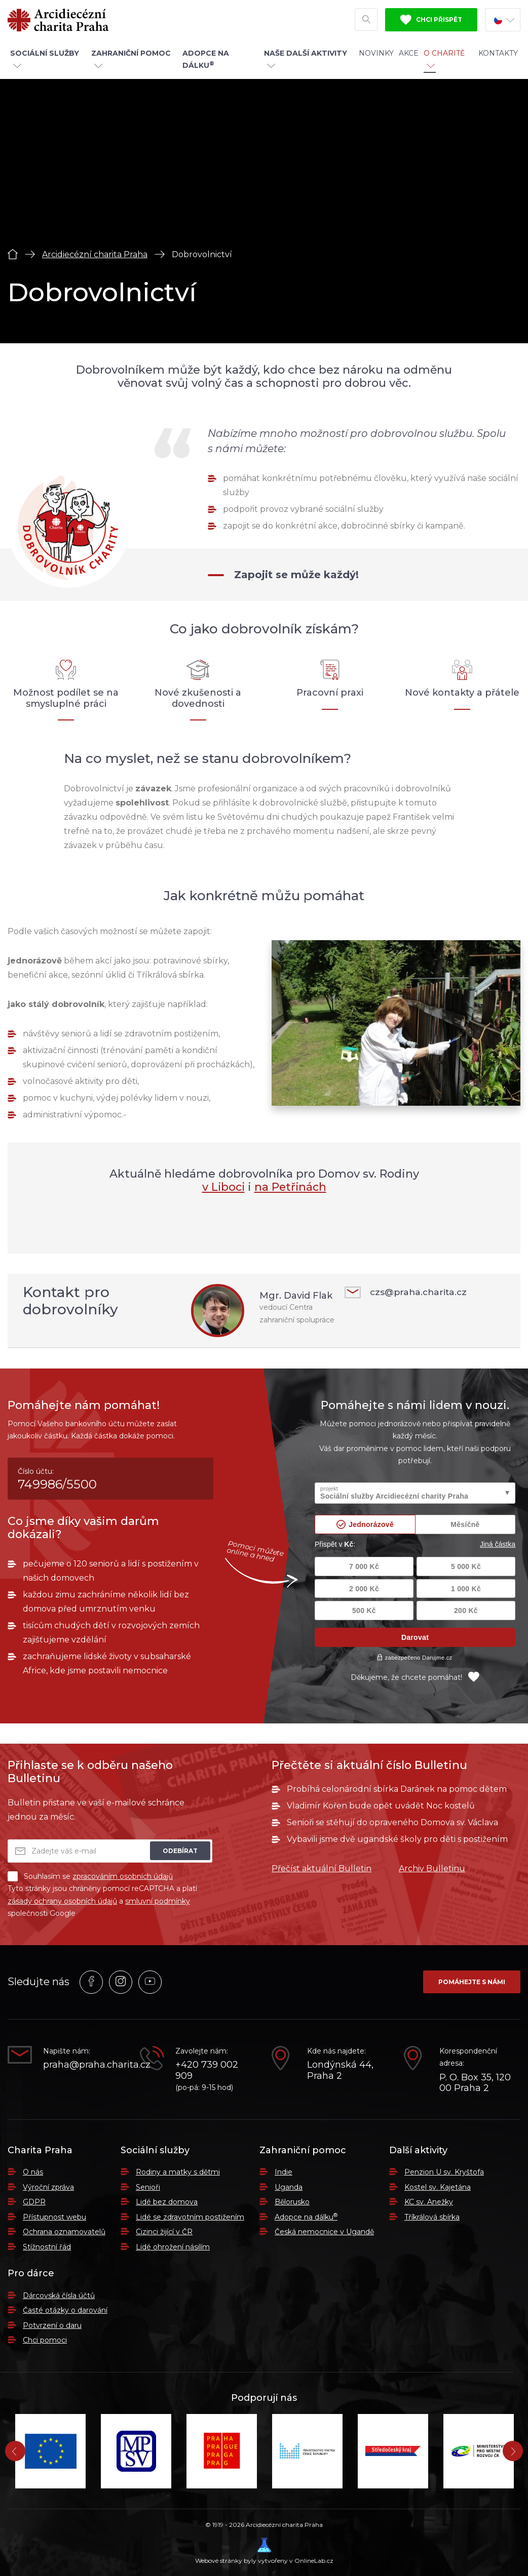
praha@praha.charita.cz (84, 2065)
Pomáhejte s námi (471, 1982)
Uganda (289, 2187)
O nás (33, 2172)
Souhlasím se (90, 1876)
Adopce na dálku (306, 2217)
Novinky (376, 56)
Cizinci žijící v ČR (164, 2231)
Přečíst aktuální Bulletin (321, 1868)
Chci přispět (431, 22)
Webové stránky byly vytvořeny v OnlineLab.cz (264, 2551)
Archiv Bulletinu (432, 1868)
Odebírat (180, 1851)
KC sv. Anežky (428, 2201)
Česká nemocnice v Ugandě (324, 2231)
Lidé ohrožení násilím (173, 2246)
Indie (283, 2172)
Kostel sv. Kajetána (437, 2187)
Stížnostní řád (47, 2246)
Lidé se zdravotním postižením (190, 2217)
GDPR (34, 2201)
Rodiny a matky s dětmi (178, 2172)
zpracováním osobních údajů (122, 1876)
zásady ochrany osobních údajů (62, 1901)
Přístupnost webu (54, 2217)
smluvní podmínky (157, 1901)
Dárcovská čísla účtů (59, 2295)
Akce (409, 56)
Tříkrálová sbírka (432, 2217)
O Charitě (444, 62)
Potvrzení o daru (52, 2325)
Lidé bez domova (167, 2201)
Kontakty (498, 56)
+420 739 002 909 (206, 2070)
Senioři (148, 2187)
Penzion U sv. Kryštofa (444, 2172)
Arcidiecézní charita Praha (94, 254)
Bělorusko (292, 2201)
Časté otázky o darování (65, 2310)
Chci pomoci (45, 2340)
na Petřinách (291, 1187)
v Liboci (223, 1187)
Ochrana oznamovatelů (64, 2231)
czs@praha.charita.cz (408, 1292)
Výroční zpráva (48, 2187)
